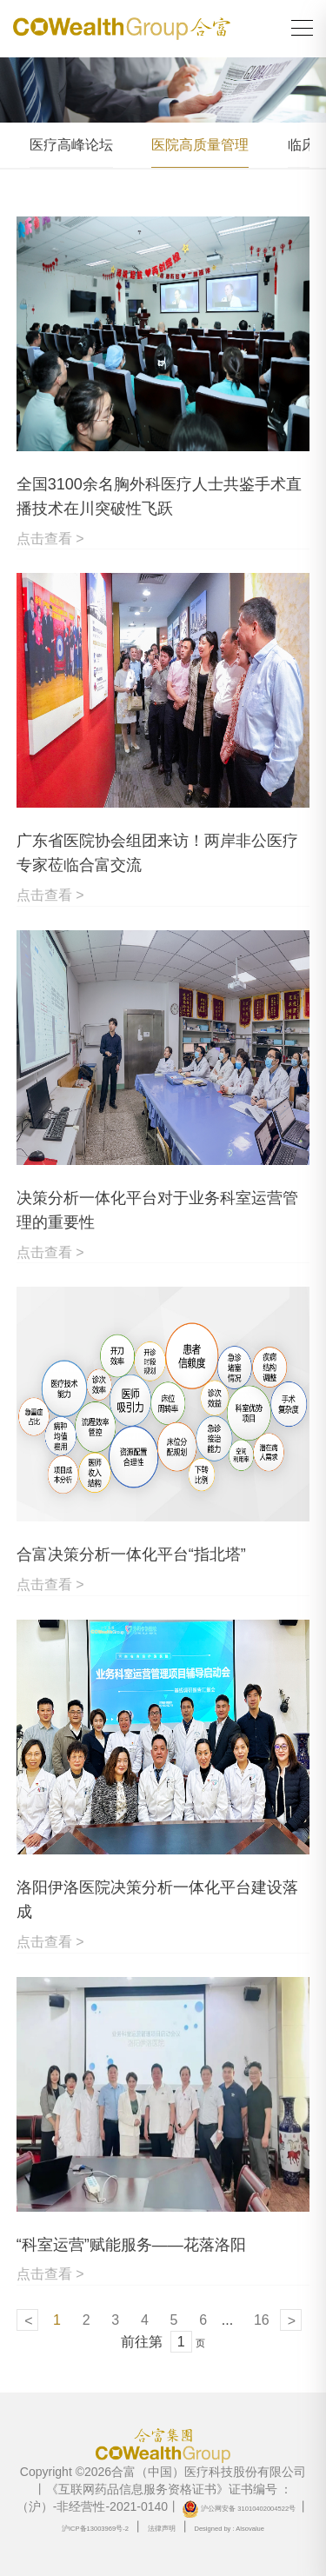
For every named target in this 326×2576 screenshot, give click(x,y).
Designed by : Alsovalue (229, 2529)
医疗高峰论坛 (71, 144)
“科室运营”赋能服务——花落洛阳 (131, 2244)
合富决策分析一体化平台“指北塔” (131, 1554)
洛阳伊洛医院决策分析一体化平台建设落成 (157, 1899)
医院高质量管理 (200, 144)
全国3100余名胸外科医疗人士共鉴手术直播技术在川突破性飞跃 (159, 496)
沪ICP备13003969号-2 (95, 2529)
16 (261, 2320)
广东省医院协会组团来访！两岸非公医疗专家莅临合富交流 (157, 853)
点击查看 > (50, 538)
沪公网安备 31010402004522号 (238, 2509)
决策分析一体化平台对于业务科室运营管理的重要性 (157, 1210)
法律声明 (162, 2529)
